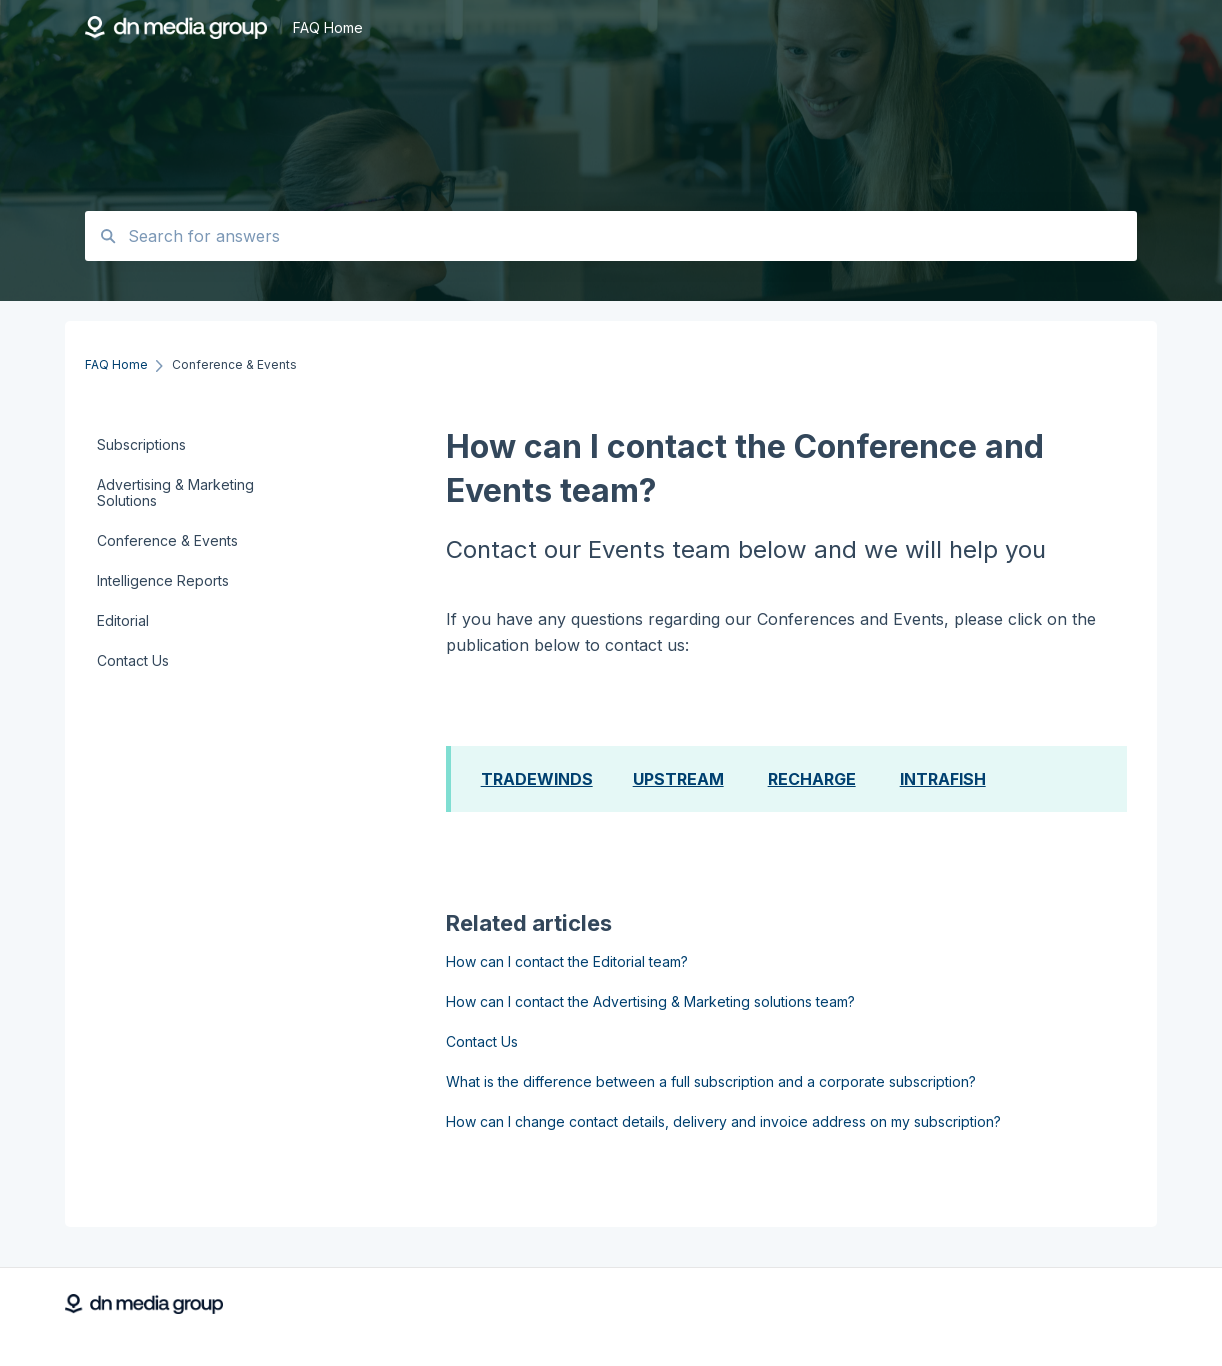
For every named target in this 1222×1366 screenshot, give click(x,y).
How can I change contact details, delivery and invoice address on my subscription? (723, 1121)
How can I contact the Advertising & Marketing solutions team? (650, 1001)
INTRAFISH (943, 779)
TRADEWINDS (537, 779)
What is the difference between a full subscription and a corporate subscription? (711, 1081)
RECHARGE (812, 779)
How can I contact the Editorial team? (567, 961)
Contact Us (482, 1041)
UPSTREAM (678, 779)
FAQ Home (328, 27)
